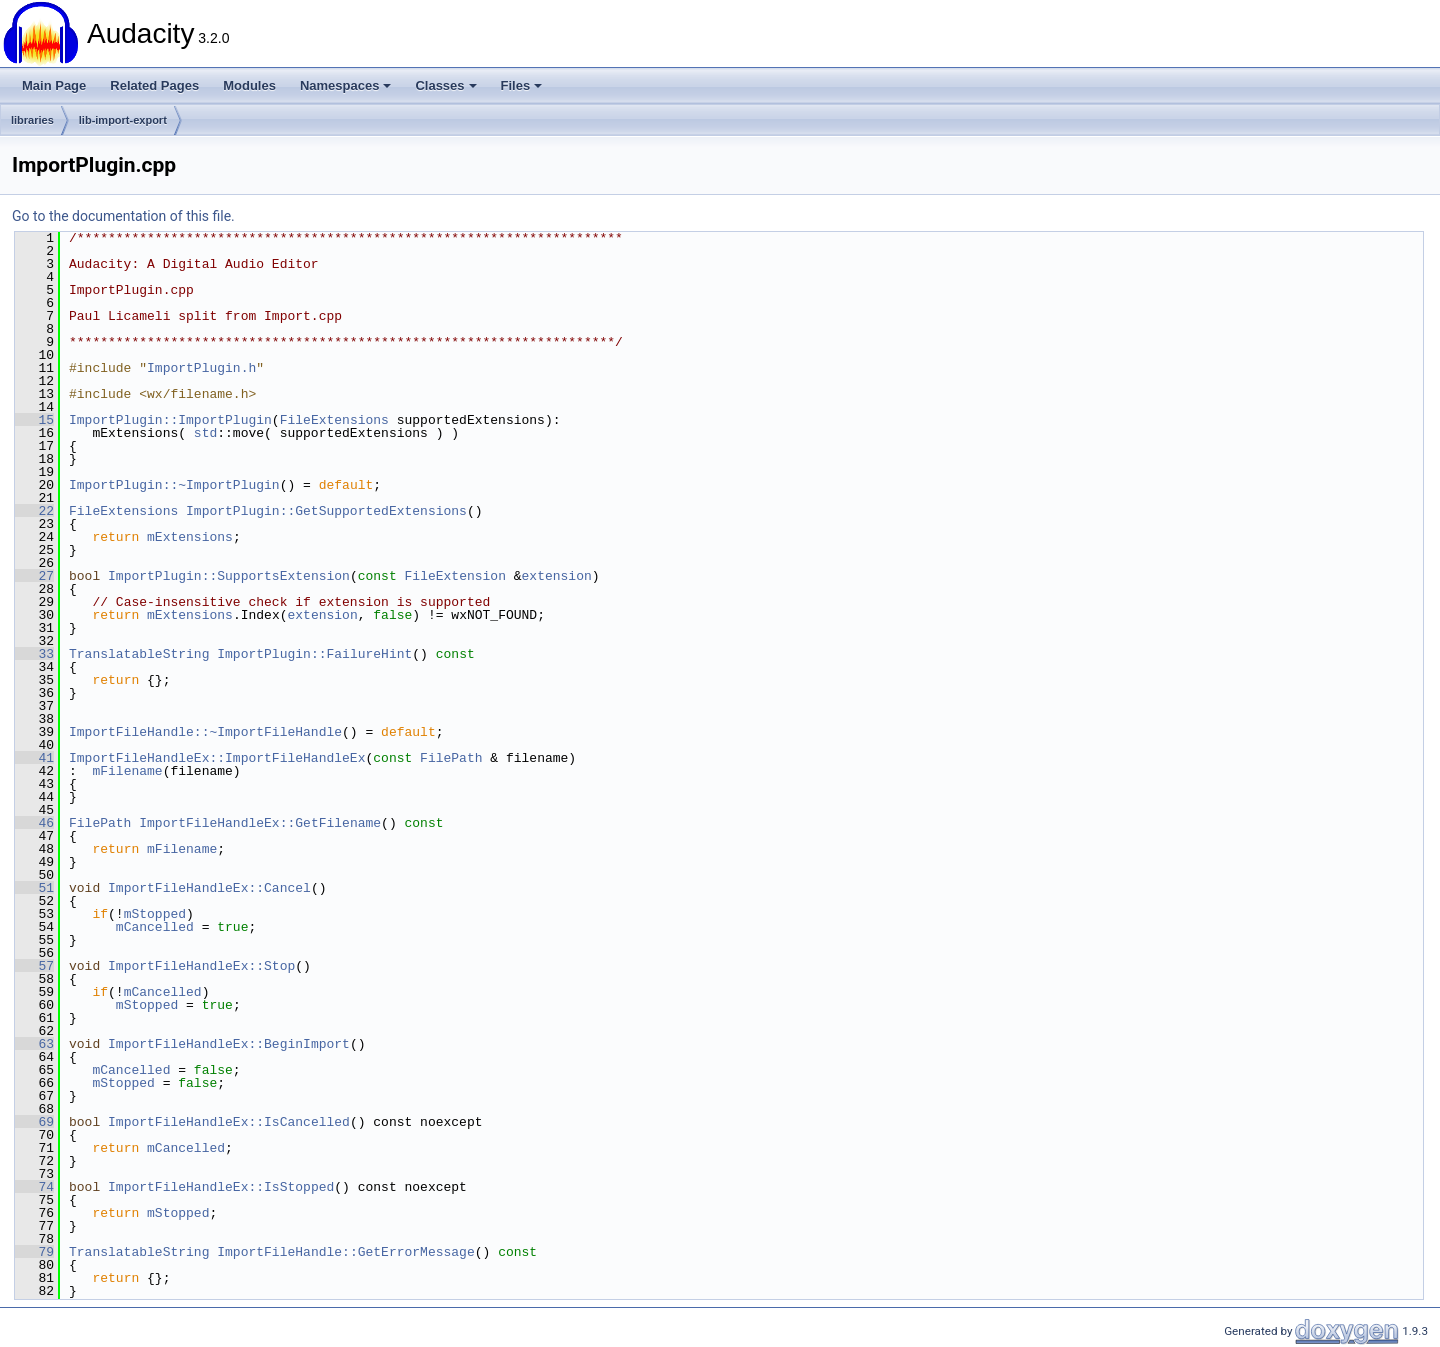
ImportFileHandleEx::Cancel (209, 888)
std (205, 433)
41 (34, 758)
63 (34, 1044)
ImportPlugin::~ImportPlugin (174, 485)
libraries (32, 120)
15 (34, 420)
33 (34, 654)
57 (34, 966)
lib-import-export (123, 120)
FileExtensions (334, 420)
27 (34, 576)
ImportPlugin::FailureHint (314, 654)
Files (522, 85)
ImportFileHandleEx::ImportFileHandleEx (217, 758)
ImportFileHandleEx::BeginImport (229, 1044)
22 (34, 511)
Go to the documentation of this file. (123, 216)
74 (34, 1187)
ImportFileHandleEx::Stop (201, 966)
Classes (445, 85)
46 (34, 823)
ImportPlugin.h (201, 368)
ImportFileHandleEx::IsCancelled (229, 1122)
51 (34, 888)
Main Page (54, 85)
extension (557, 576)
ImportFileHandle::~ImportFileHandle (205, 732)
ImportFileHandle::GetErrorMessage (345, 1252)
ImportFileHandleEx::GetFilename (260, 823)
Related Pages (154, 85)
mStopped (155, 914)
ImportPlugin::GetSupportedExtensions (326, 511)
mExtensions (190, 537)
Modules (249, 85)
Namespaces (346, 85)
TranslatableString (139, 654)
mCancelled (155, 927)
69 (34, 1122)
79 (34, 1252)
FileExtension (454, 576)
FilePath (451, 758)
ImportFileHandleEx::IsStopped (221, 1187)
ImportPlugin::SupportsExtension (229, 576)
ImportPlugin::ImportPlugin (170, 420)
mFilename (127, 771)
